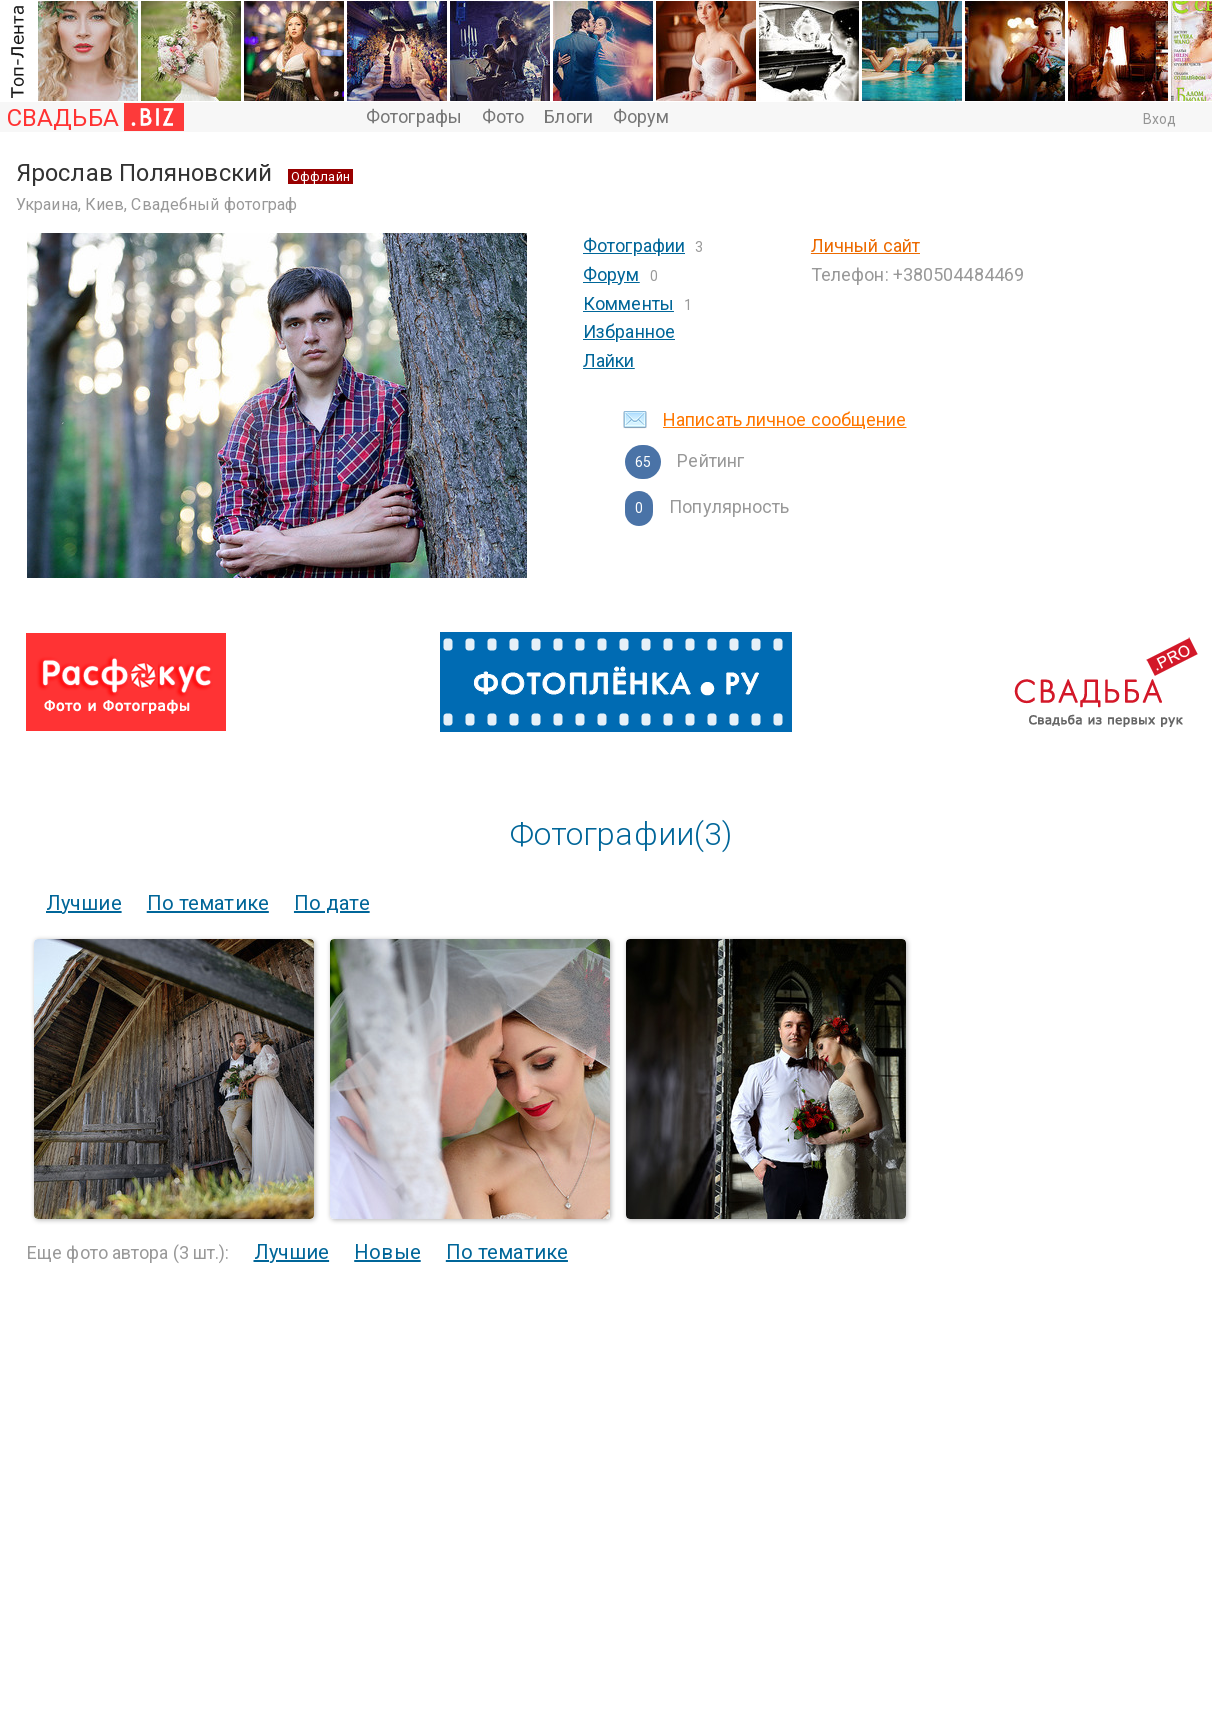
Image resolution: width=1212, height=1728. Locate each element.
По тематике (208, 903)
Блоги (568, 116)
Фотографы (414, 116)
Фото (503, 116)
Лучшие (84, 903)
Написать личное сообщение (785, 419)
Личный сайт (865, 245)
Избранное (629, 331)
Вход (1159, 119)
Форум (641, 116)
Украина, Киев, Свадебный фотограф (156, 204)
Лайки (609, 360)
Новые (387, 1252)
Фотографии (634, 245)
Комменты (628, 303)
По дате (332, 903)
